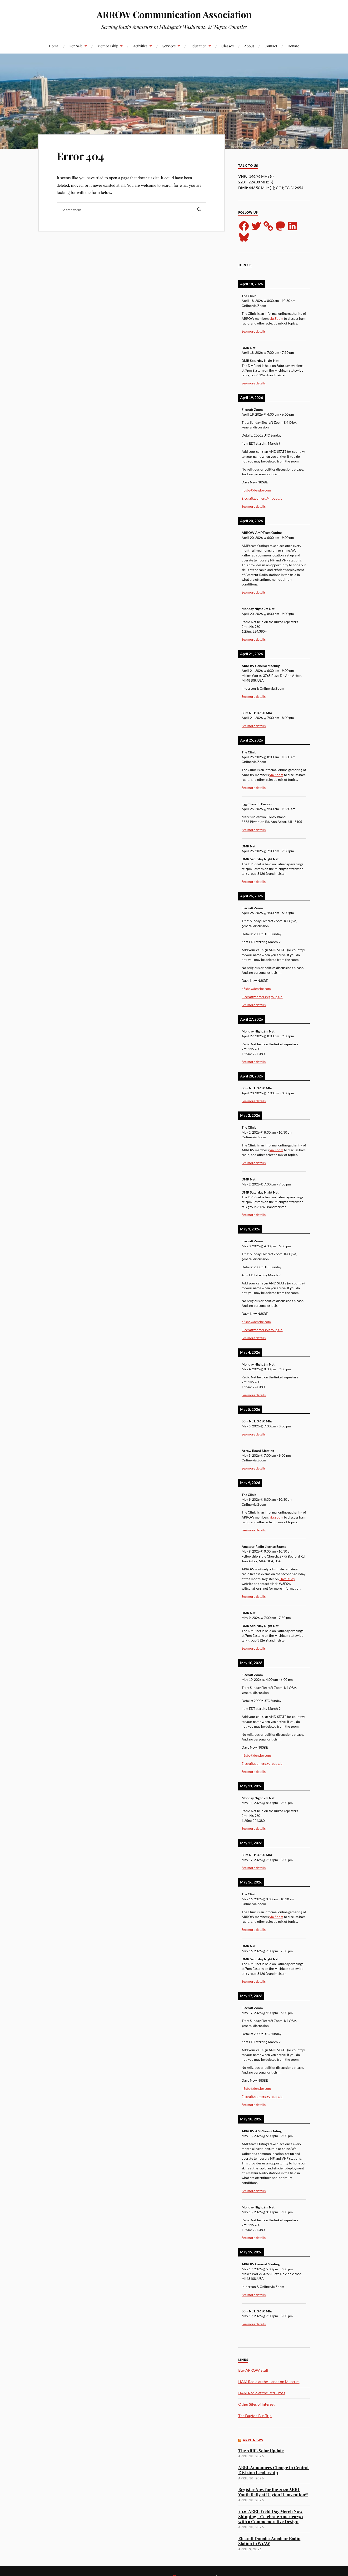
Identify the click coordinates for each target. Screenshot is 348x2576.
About (249, 45)
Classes (227, 45)
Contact (270, 45)
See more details (254, 331)
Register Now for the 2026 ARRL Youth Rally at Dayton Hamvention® (273, 2492)
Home (54, 45)
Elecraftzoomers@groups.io (262, 498)
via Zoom (276, 318)
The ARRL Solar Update (261, 2450)
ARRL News (253, 2440)
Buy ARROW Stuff (253, 2370)
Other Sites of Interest (256, 2404)
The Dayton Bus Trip (255, 2415)
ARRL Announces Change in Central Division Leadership (273, 2470)
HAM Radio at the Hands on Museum (268, 2381)
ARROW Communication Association (174, 14)
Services (169, 45)
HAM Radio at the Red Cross (261, 2392)
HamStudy (287, 1579)
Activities (140, 45)
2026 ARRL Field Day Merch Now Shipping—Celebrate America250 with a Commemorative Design (270, 2516)
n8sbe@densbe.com (256, 490)
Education (198, 45)
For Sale (76, 45)
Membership (107, 45)
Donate (293, 45)
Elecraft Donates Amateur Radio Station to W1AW (269, 2541)
